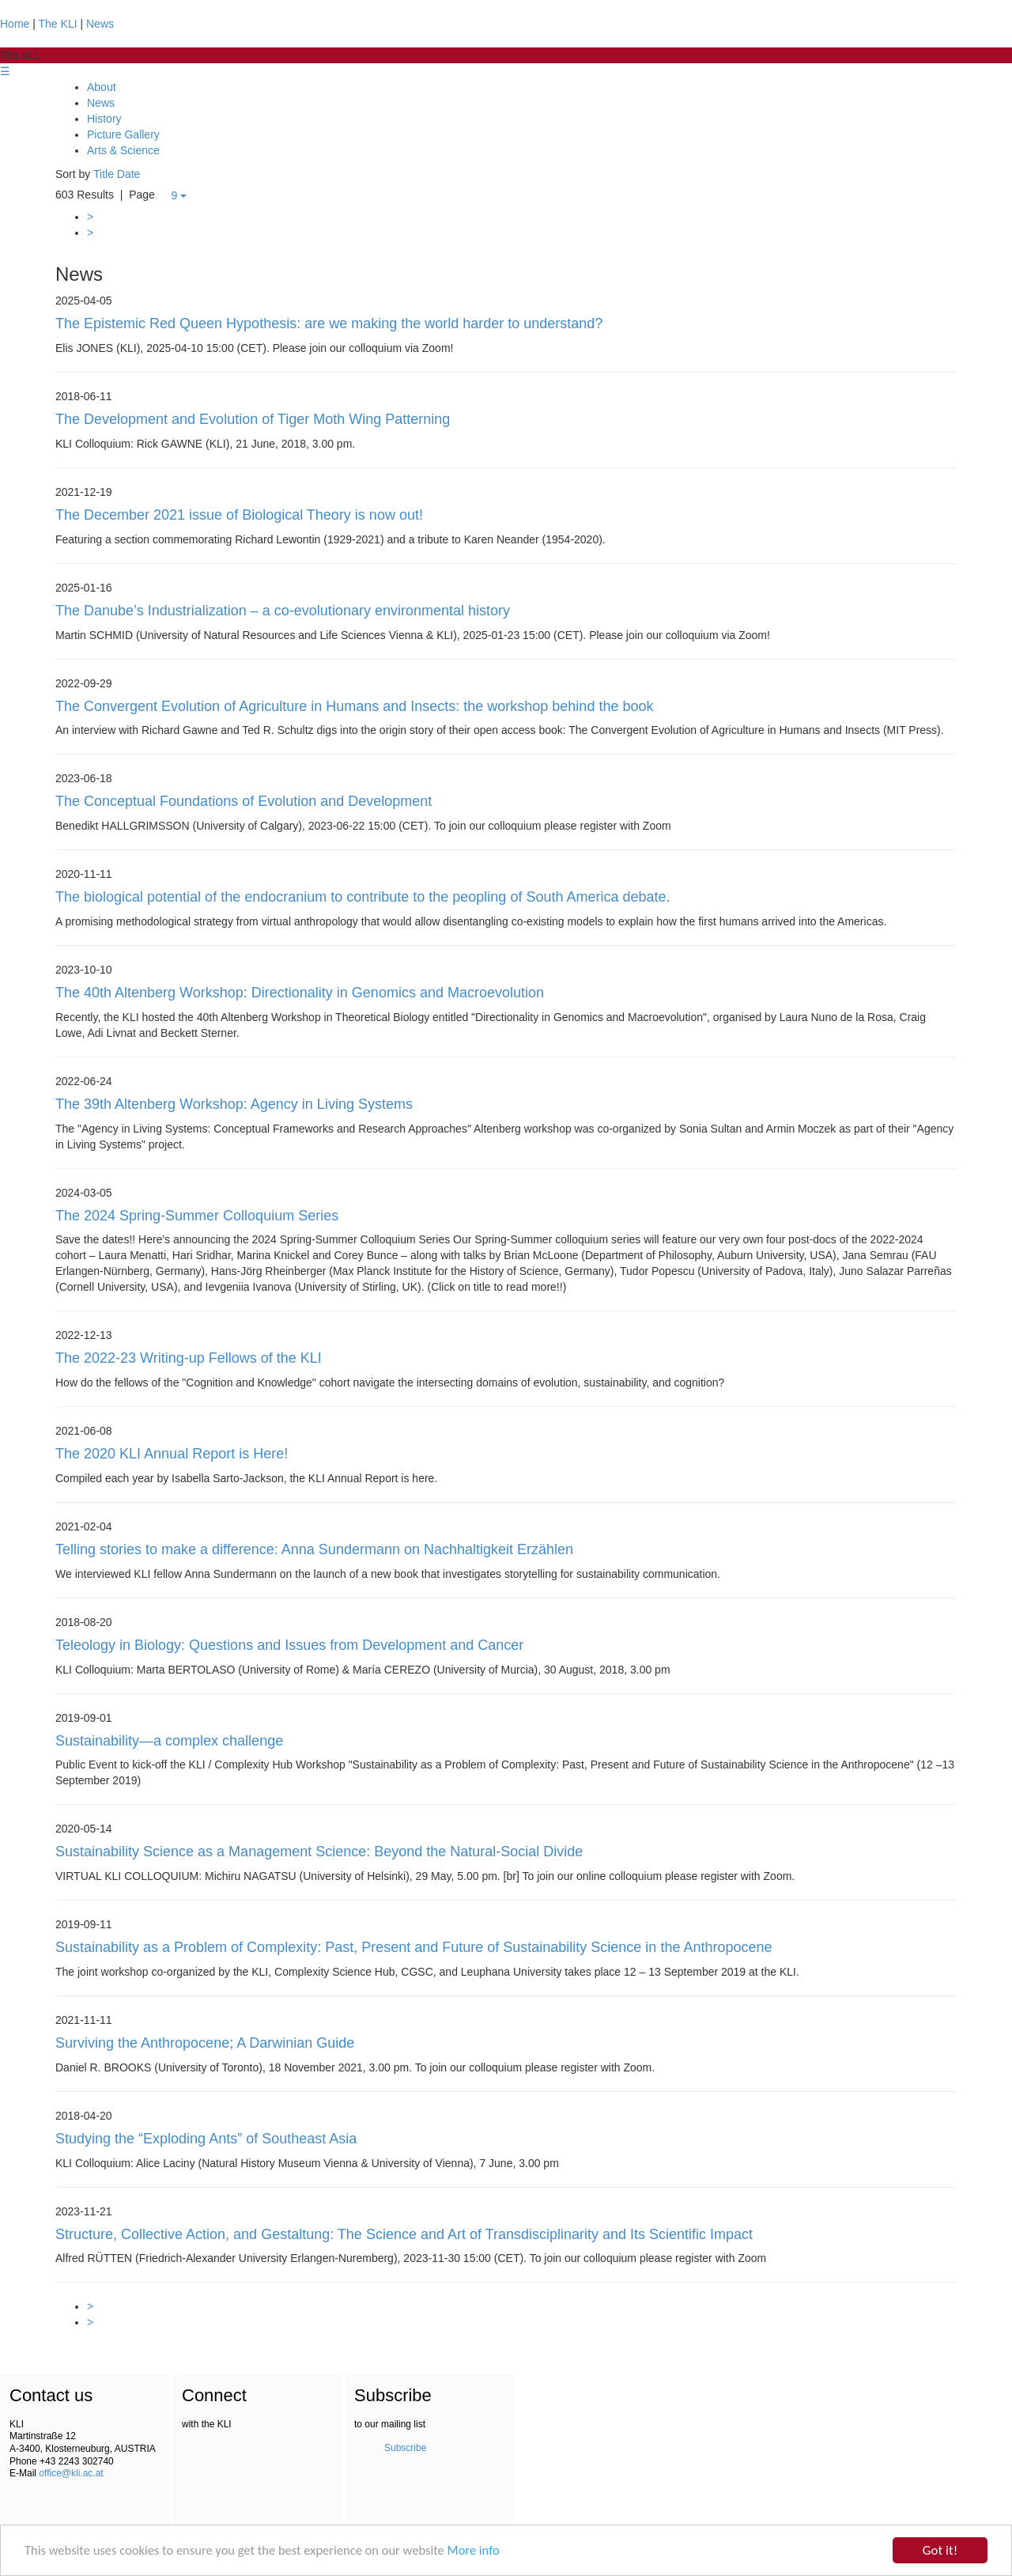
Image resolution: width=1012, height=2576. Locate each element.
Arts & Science (123, 150)
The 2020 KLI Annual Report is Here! (171, 1454)
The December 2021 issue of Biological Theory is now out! (239, 515)
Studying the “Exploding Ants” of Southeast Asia (206, 2139)
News (100, 23)
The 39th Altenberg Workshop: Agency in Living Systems (234, 1104)
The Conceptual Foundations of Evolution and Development (243, 801)
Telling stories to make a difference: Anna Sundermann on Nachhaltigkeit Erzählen (314, 1549)
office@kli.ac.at (71, 2474)
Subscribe (405, 2448)
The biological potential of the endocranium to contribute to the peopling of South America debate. (362, 897)
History (104, 118)
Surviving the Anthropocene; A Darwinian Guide (204, 2043)
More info (487, 2552)
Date (129, 174)
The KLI (58, 23)
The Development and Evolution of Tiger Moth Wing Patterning (252, 419)
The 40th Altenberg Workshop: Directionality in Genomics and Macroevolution (299, 993)
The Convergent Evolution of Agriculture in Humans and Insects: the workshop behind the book (354, 706)
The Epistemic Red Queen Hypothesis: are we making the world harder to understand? (328, 323)
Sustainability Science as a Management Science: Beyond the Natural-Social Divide (319, 1851)
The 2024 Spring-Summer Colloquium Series (196, 1216)
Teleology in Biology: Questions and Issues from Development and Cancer (289, 1645)
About (101, 87)
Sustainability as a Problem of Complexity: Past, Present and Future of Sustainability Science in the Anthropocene (413, 1947)
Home (14, 23)
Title (103, 174)
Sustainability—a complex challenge (169, 1741)
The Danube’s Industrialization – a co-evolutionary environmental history (282, 610)
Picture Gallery (123, 134)
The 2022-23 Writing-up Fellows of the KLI (188, 1358)
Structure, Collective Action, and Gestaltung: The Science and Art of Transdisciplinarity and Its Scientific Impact (404, 2234)
